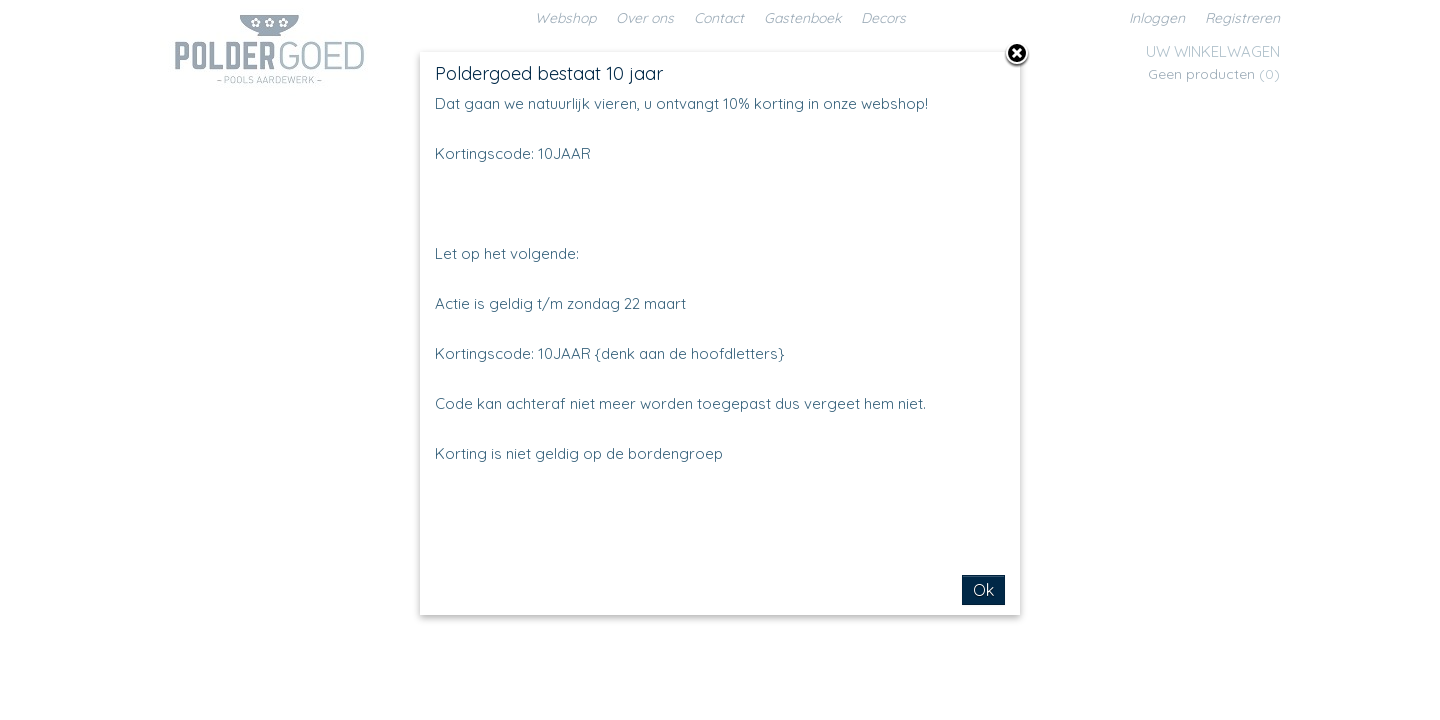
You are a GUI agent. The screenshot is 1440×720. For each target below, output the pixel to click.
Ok (983, 590)
